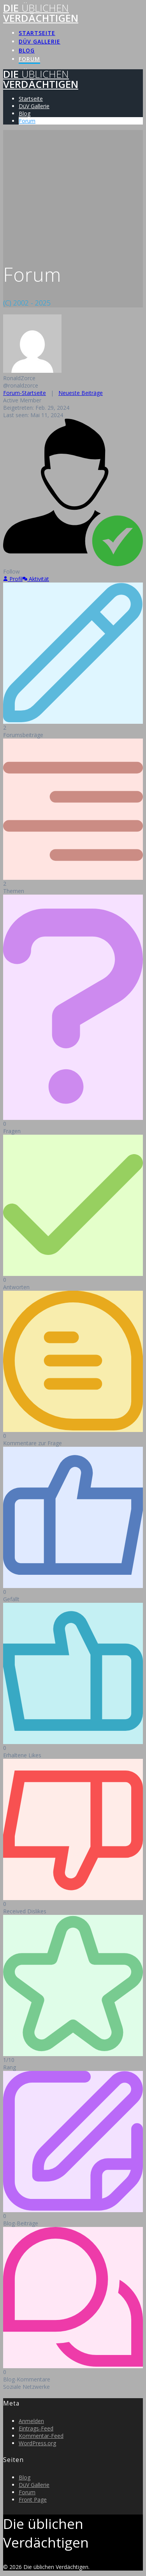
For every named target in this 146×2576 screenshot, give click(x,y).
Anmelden (31, 2421)
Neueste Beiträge (80, 393)
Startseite (37, 33)
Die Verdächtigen (40, 13)
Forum (29, 59)
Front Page (33, 2499)
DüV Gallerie (39, 41)
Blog (27, 50)
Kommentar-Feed (41, 2435)
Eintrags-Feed (36, 2428)
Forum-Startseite (24, 393)
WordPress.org (37, 2443)
